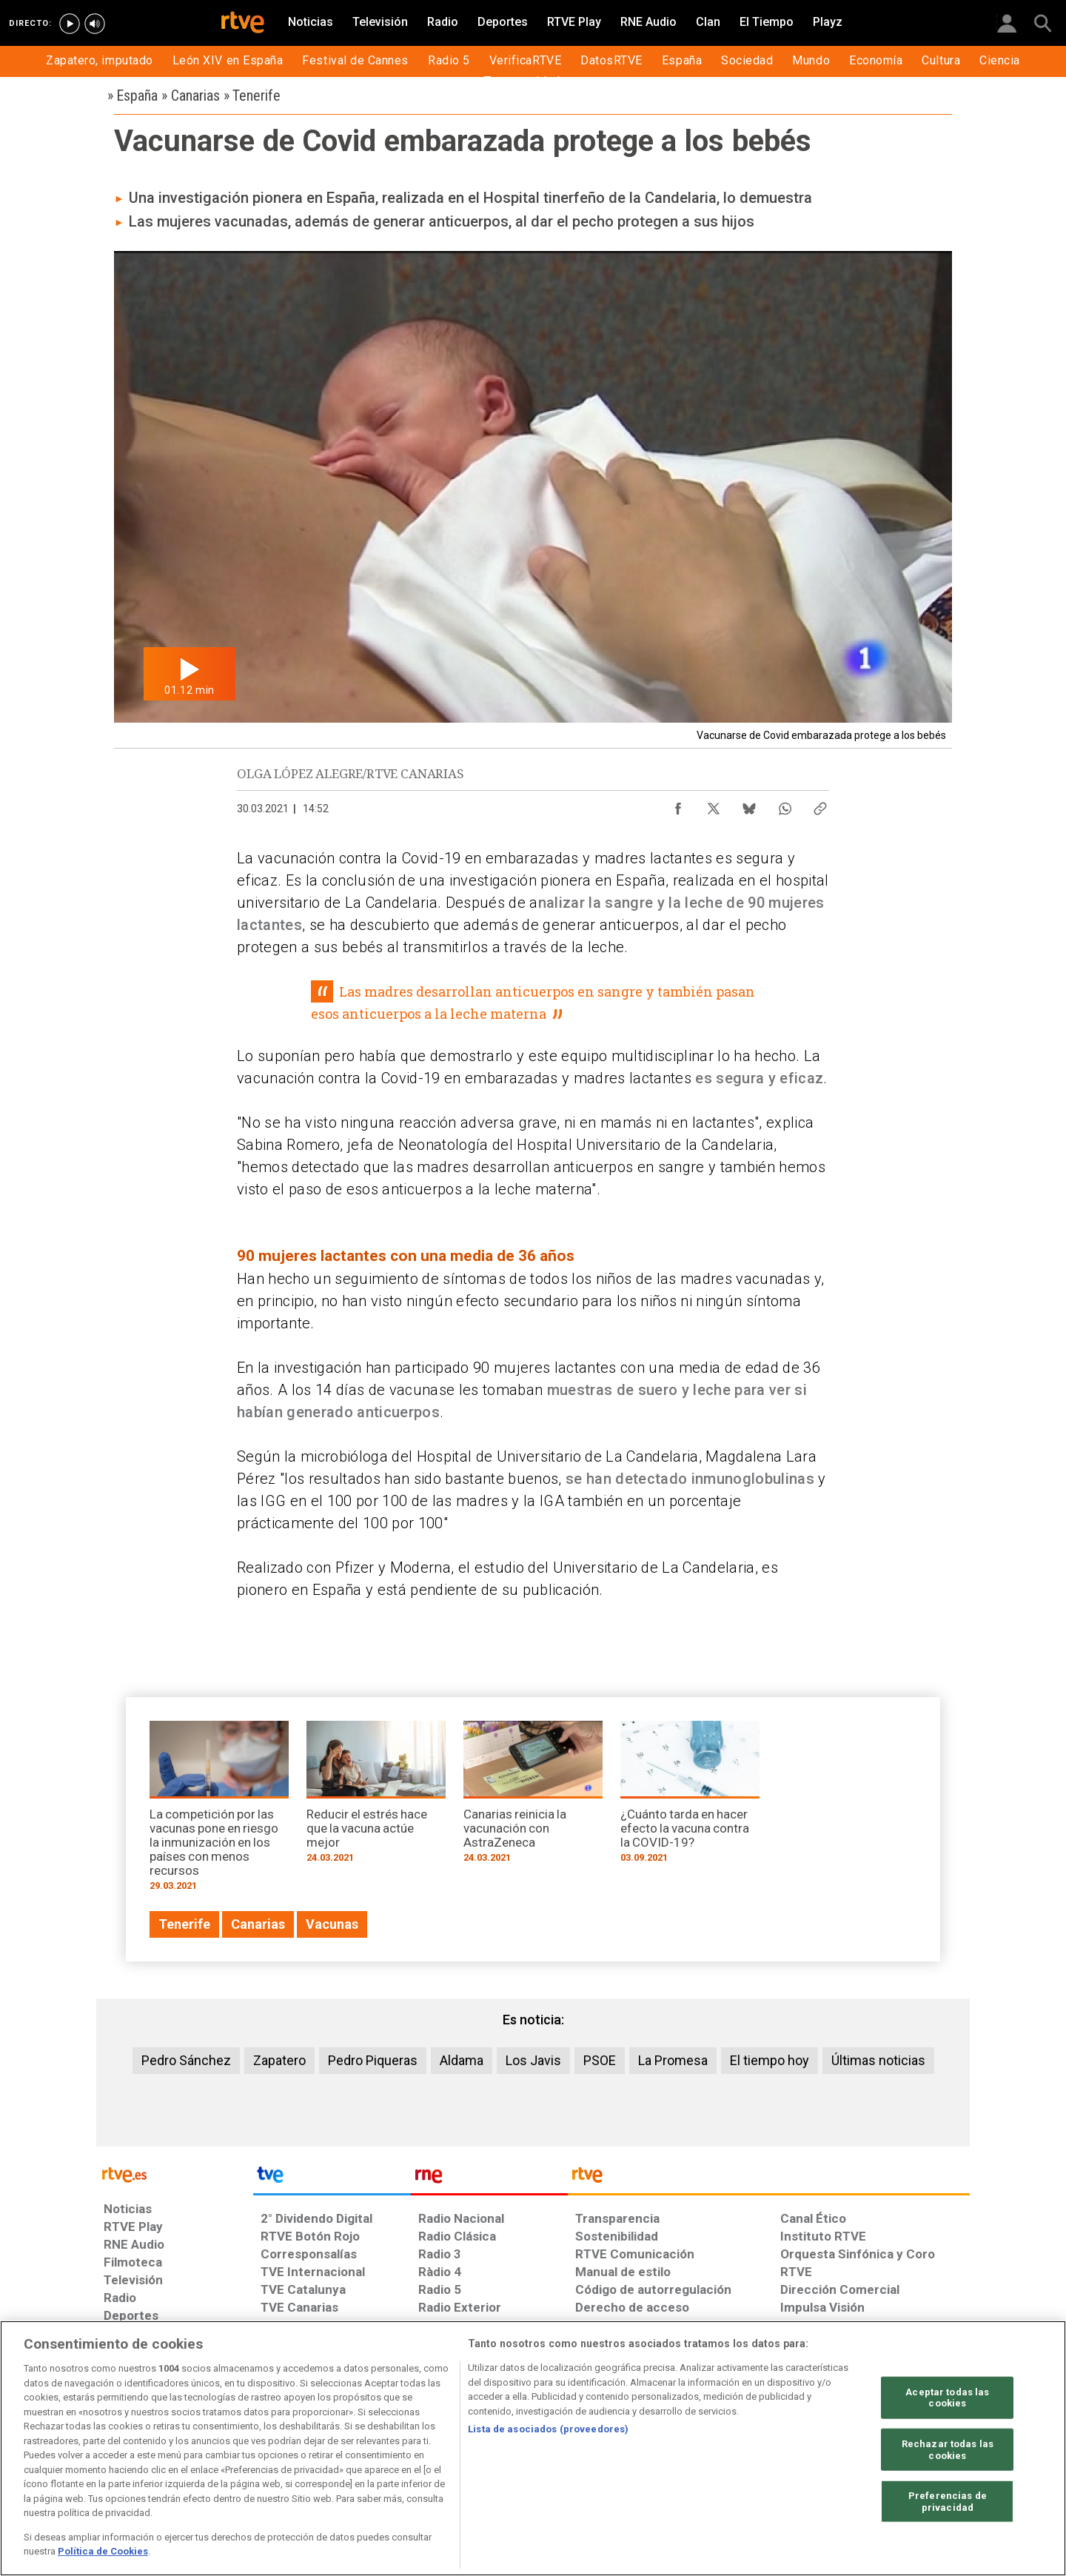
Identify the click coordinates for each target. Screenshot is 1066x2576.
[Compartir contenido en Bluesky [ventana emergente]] (749, 805)
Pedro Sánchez (186, 2060)
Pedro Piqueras (373, 2060)
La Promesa (673, 2060)
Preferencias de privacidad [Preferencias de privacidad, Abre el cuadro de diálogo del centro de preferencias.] (947, 2501)
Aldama (461, 2060)
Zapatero (279, 2060)
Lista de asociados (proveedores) (548, 2429)
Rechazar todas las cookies (947, 2449)
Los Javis (533, 2060)
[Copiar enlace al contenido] (820, 805)
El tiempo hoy (769, 2060)
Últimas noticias (878, 2060)
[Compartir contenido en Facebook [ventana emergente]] (678, 805)
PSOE (599, 2060)
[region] (533, 2448)
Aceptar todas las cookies (947, 2397)
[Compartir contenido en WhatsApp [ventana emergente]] (784, 805)
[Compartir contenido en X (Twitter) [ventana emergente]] (713, 805)
